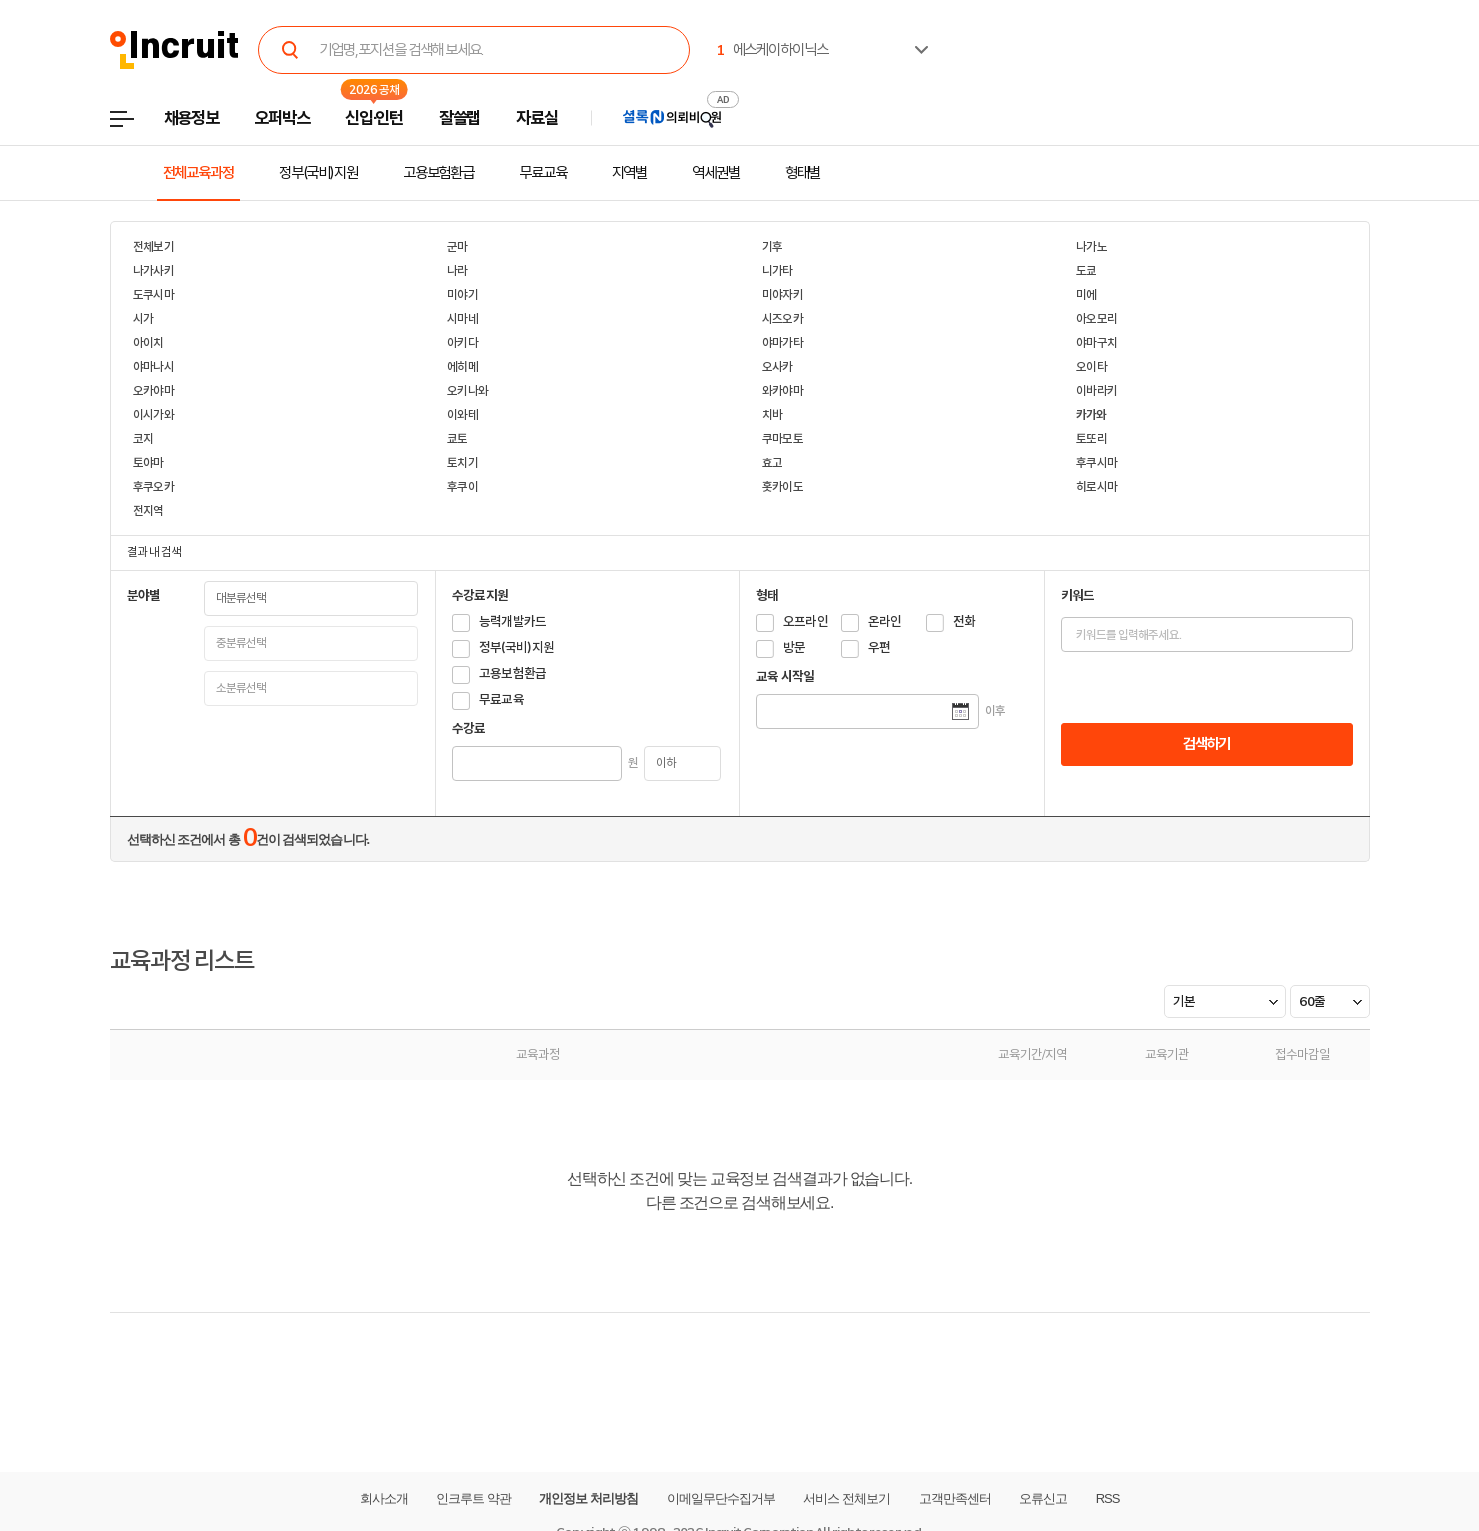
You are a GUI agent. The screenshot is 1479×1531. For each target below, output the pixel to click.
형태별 (803, 173)
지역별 (630, 173)
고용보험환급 (438, 173)
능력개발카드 (513, 621)
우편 (879, 647)
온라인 (885, 621)
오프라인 (805, 621)
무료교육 (543, 173)
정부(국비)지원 (318, 173)
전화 (964, 621)
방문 (794, 647)
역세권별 (716, 173)
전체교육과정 (198, 173)
